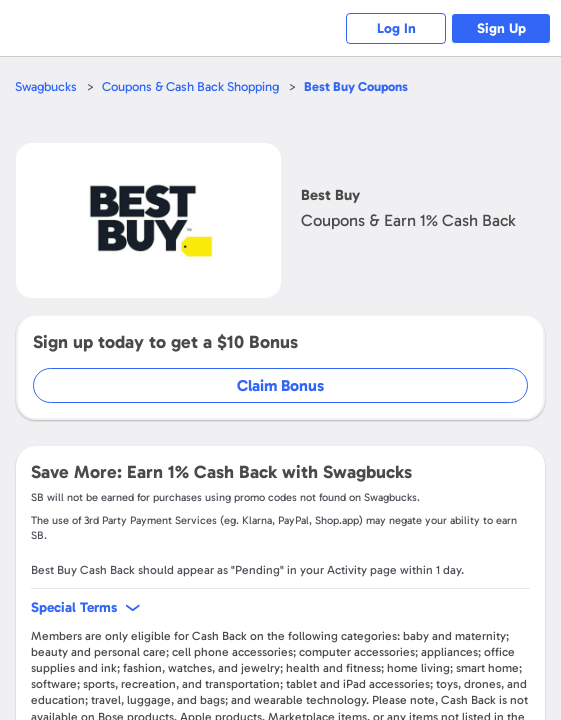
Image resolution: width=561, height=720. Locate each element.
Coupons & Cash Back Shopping (190, 86)
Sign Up (501, 28)
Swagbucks (46, 86)
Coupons (356, 86)
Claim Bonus (280, 385)
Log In (396, 28)
